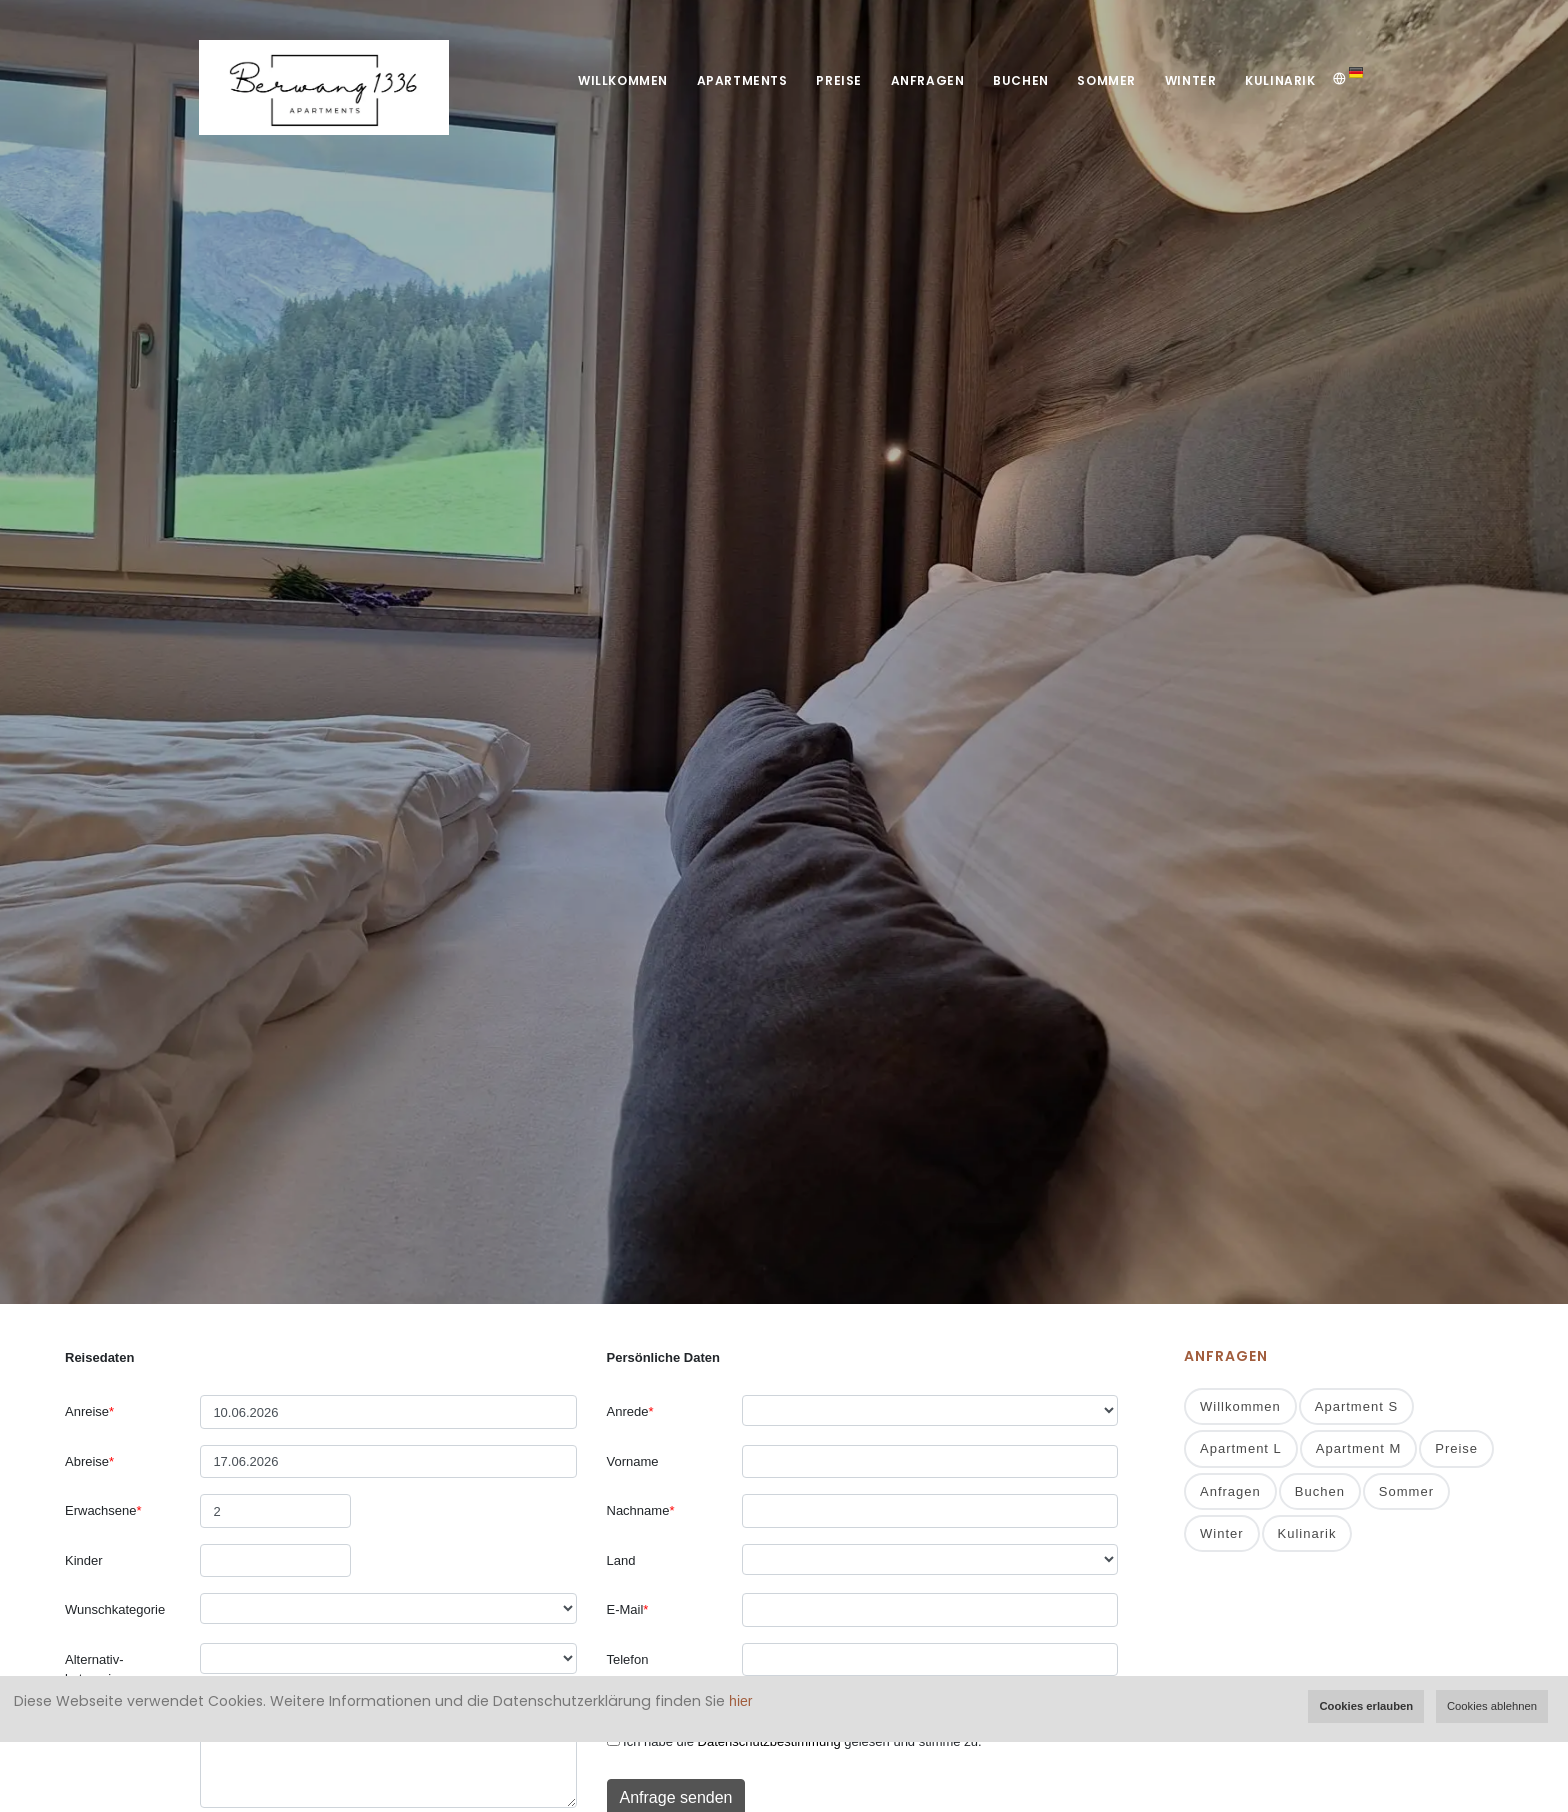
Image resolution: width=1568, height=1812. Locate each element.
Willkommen (613, 80)
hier (740, 1701)
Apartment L (1241, 1449)
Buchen (1017, 80)
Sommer (1103, 80)
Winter (1189, 80)
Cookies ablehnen (1492, 1706)
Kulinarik (1280, 80)
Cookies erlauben (1366, 1706)
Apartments (733, 80)
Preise (832, 80)
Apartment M (1358, 1449)
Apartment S (1356, 1407)
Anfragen (922, 80)
